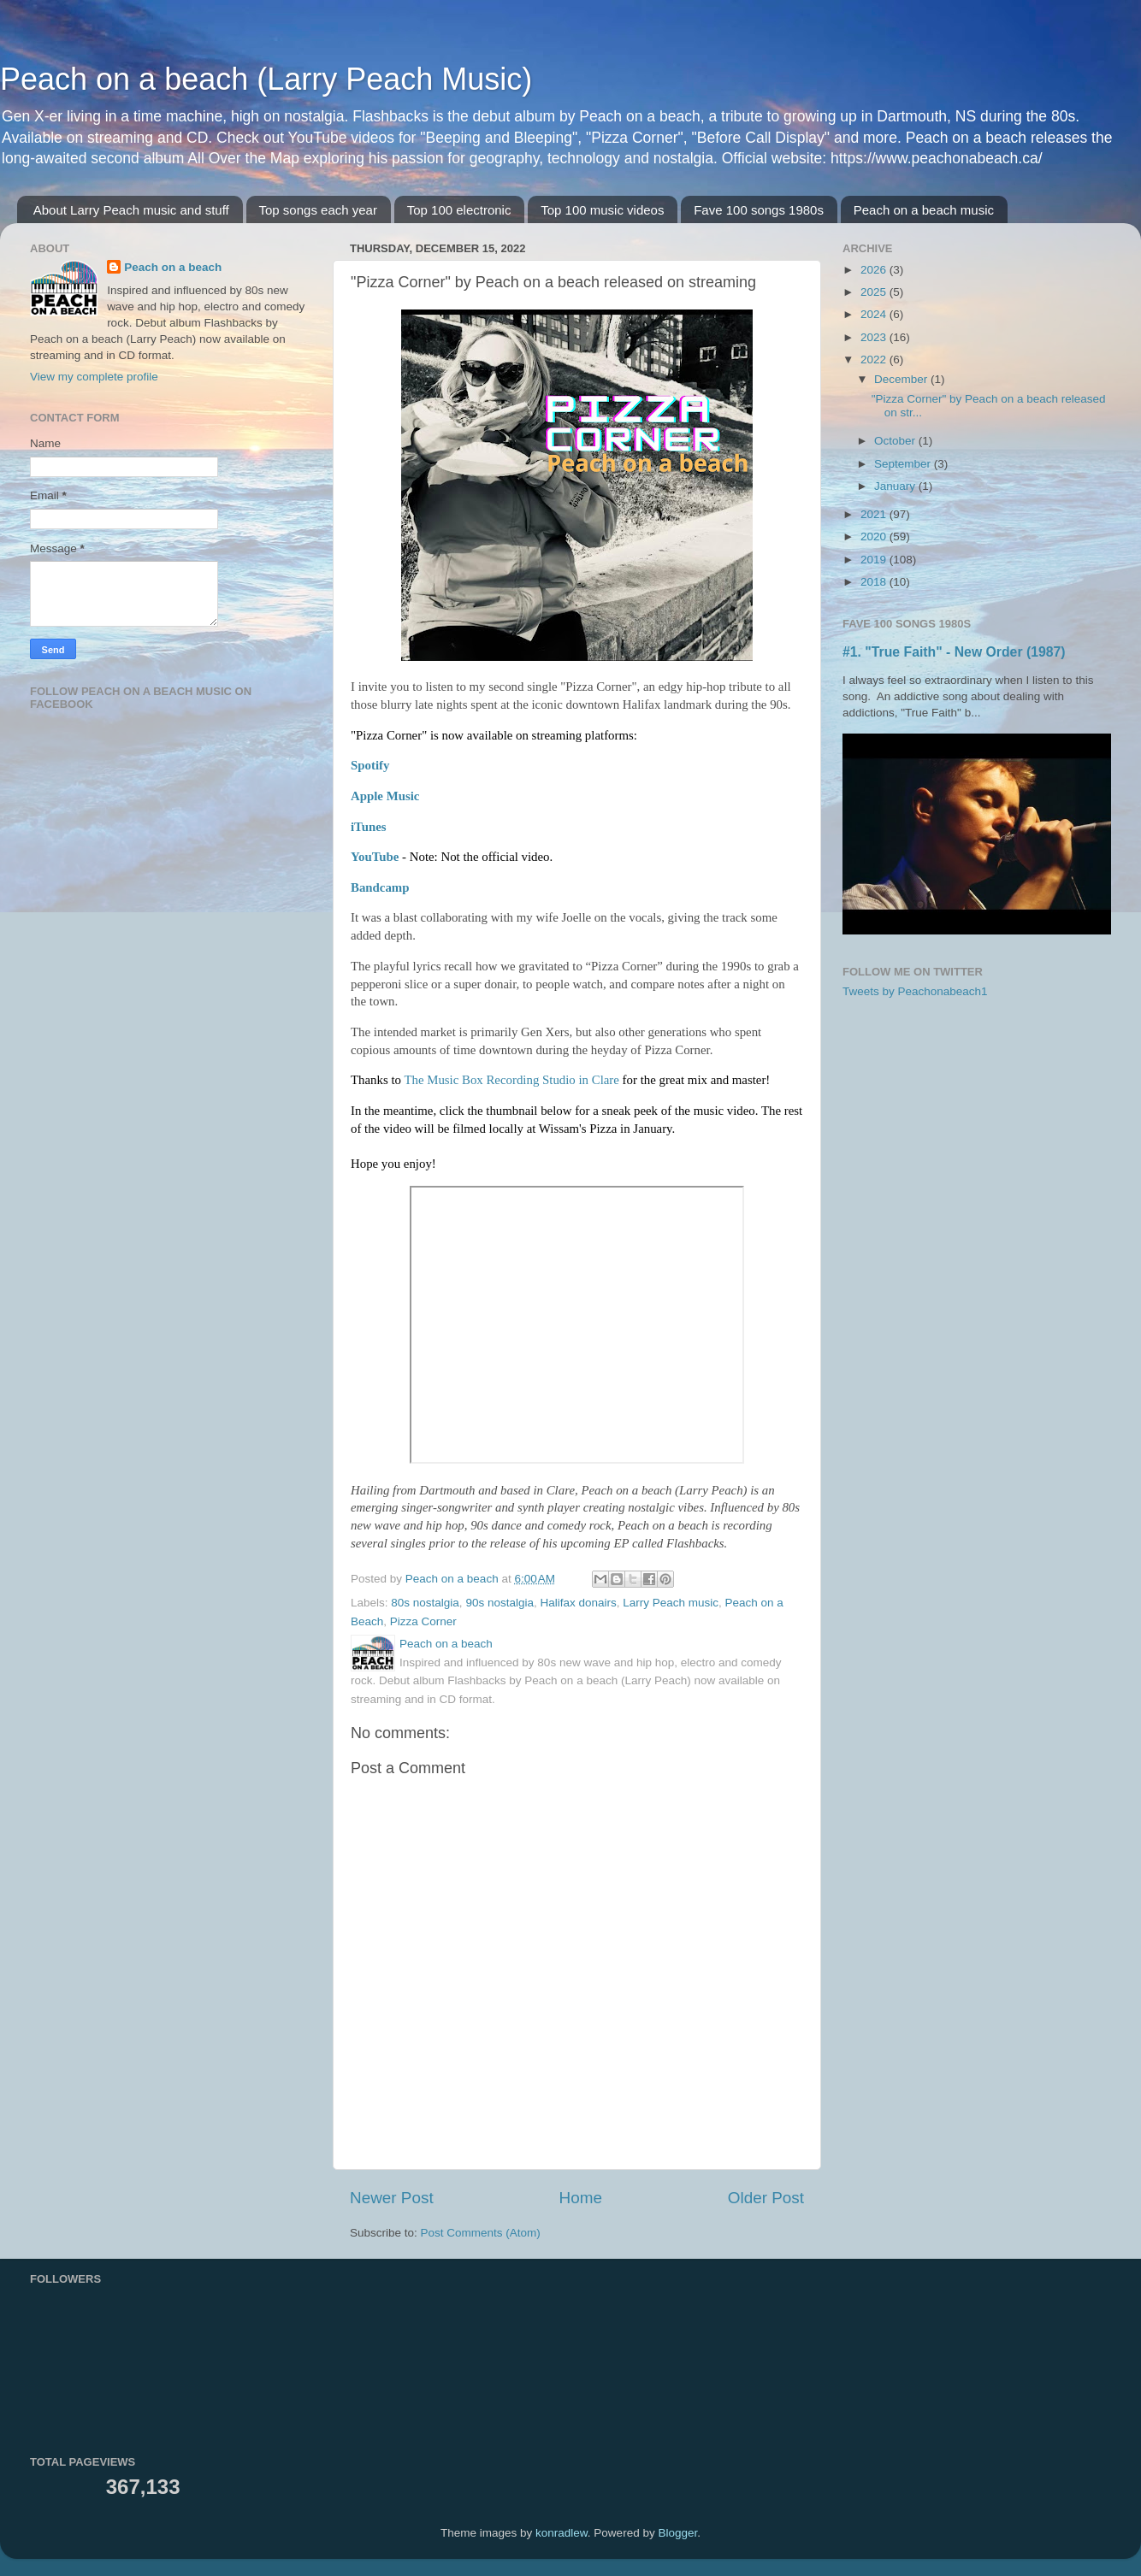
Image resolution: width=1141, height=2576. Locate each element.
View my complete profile (94, 376)
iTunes (369, 827)
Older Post (766, 2198)
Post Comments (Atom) (481, 2232)
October (896, 440)
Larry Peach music (670, 1602)
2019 (875, 559)
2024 (875, 314)
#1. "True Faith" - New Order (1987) (954, 652)
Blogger (677, 2532)
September (904, 463)
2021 (875, 514)
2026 (875, 269)
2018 (875, 581)
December (902, 379)
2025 (875, 292)
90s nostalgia (499, 1602)
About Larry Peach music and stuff (131, 210)
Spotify (370, 765)
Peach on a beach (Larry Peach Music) (266, 79)
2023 (875, 337)
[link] (511, 1080)
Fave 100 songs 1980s (759, 210)
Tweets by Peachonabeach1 (915, 991)
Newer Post (392, 2198)
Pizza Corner (423, 1621)
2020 (875, 536)
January (896, 486)
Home (580, 2198)
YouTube (375, 857)
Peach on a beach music (924, 210)
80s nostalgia (425, 1602)
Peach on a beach (173, 267)
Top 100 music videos (602, 210)
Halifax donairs (578, 1602)
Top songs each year (318, 210)
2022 (875, 359)
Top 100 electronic (459, 210)
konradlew (561, 2532)
